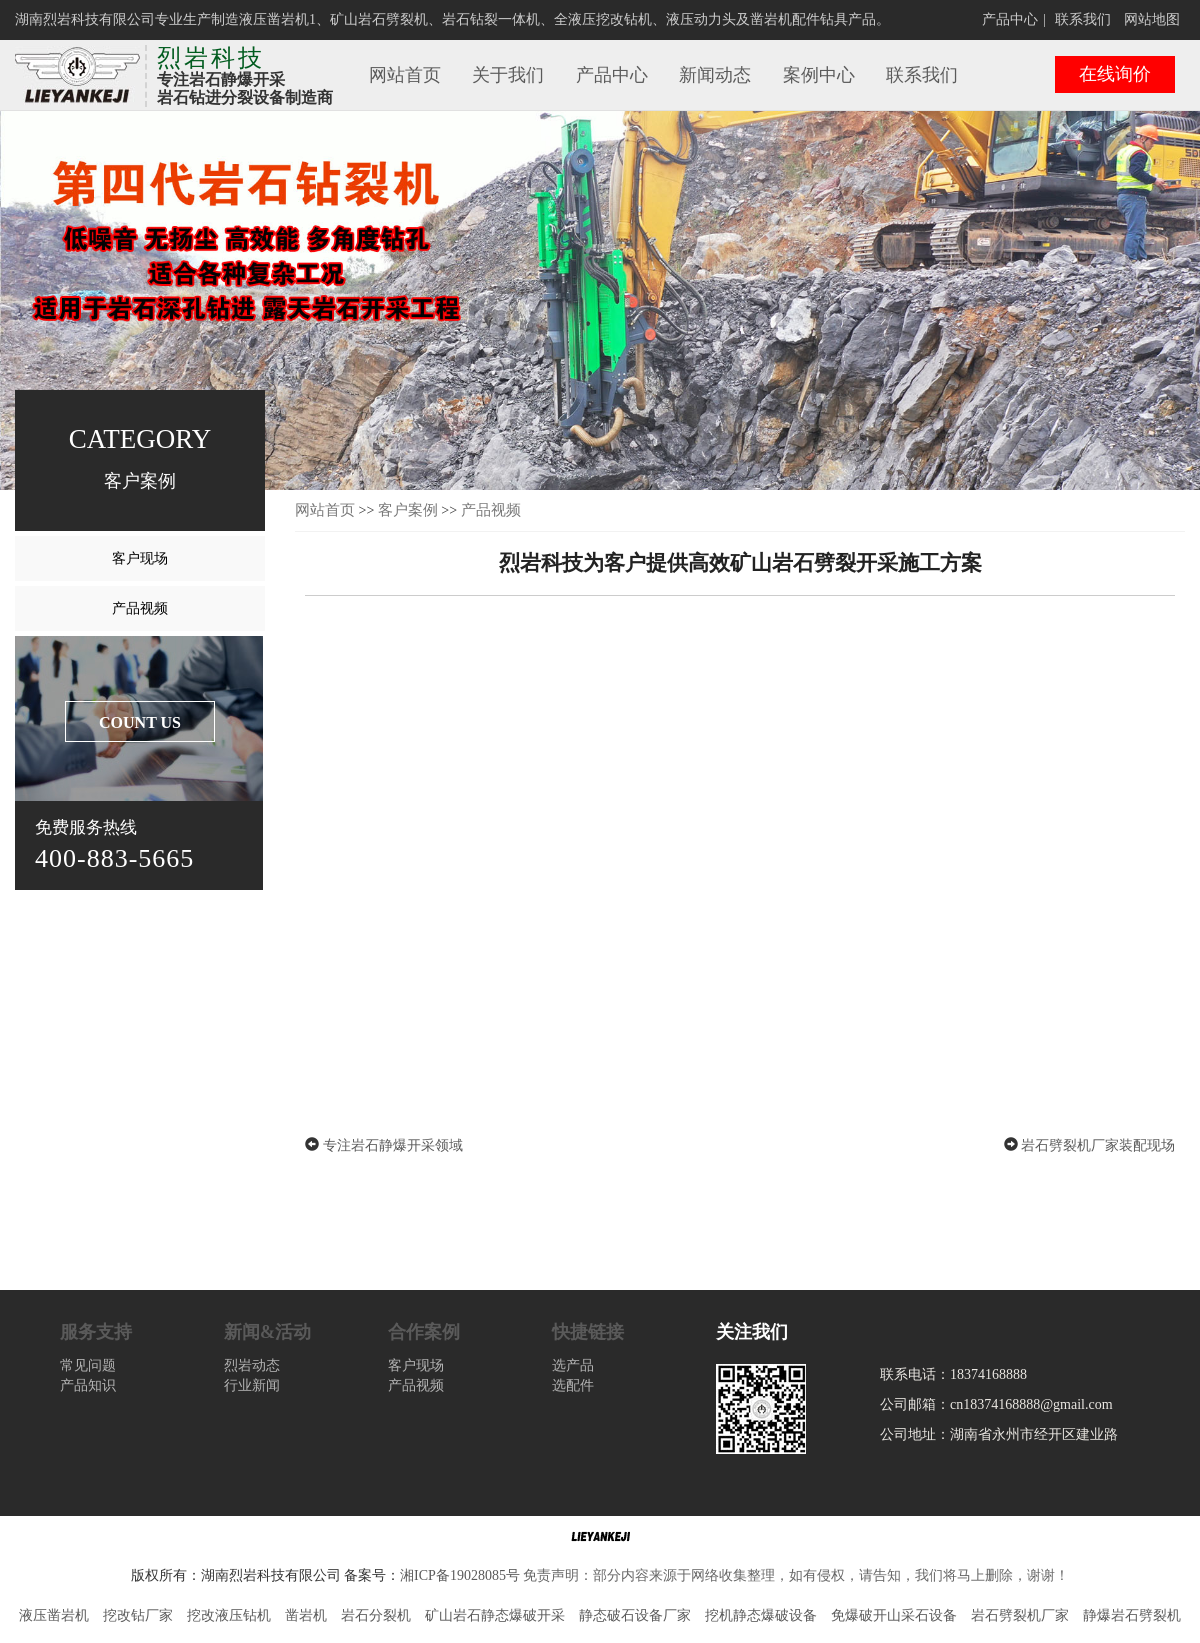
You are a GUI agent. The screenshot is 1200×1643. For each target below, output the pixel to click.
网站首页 (405, 75)
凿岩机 (306, 1615)
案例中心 (819, 75)
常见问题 (88, 1365)
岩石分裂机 (376, 1615)
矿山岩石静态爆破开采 (495, 1615)
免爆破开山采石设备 (894, 1615)
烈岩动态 (252, 1365)
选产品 (573, 1365)
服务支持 (96, 1332)
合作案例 (424, 1332)
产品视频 (140, 608)
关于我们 (508, 75)
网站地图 (1152, 19)
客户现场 (140, 558)
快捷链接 (588, 1332)
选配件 (573, 1385)
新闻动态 (715, 75)
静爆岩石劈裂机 (1132, 1615)
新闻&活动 (267, 1332)
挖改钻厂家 (138, 1615)
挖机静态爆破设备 (761, 1615)
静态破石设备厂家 (635, 1615)
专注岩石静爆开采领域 (393, 1145)
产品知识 (88, 1385)
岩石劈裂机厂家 (1020, 1615)
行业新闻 (252, 1385)
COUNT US (140, 722)
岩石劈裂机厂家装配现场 (1098, 1145)
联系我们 (1083, 19)
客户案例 (408, 510)
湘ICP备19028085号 (460, 1575)
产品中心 (1010, 19)
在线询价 (1115, 74)
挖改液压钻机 (229, 1615)
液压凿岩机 (54, 1615)
